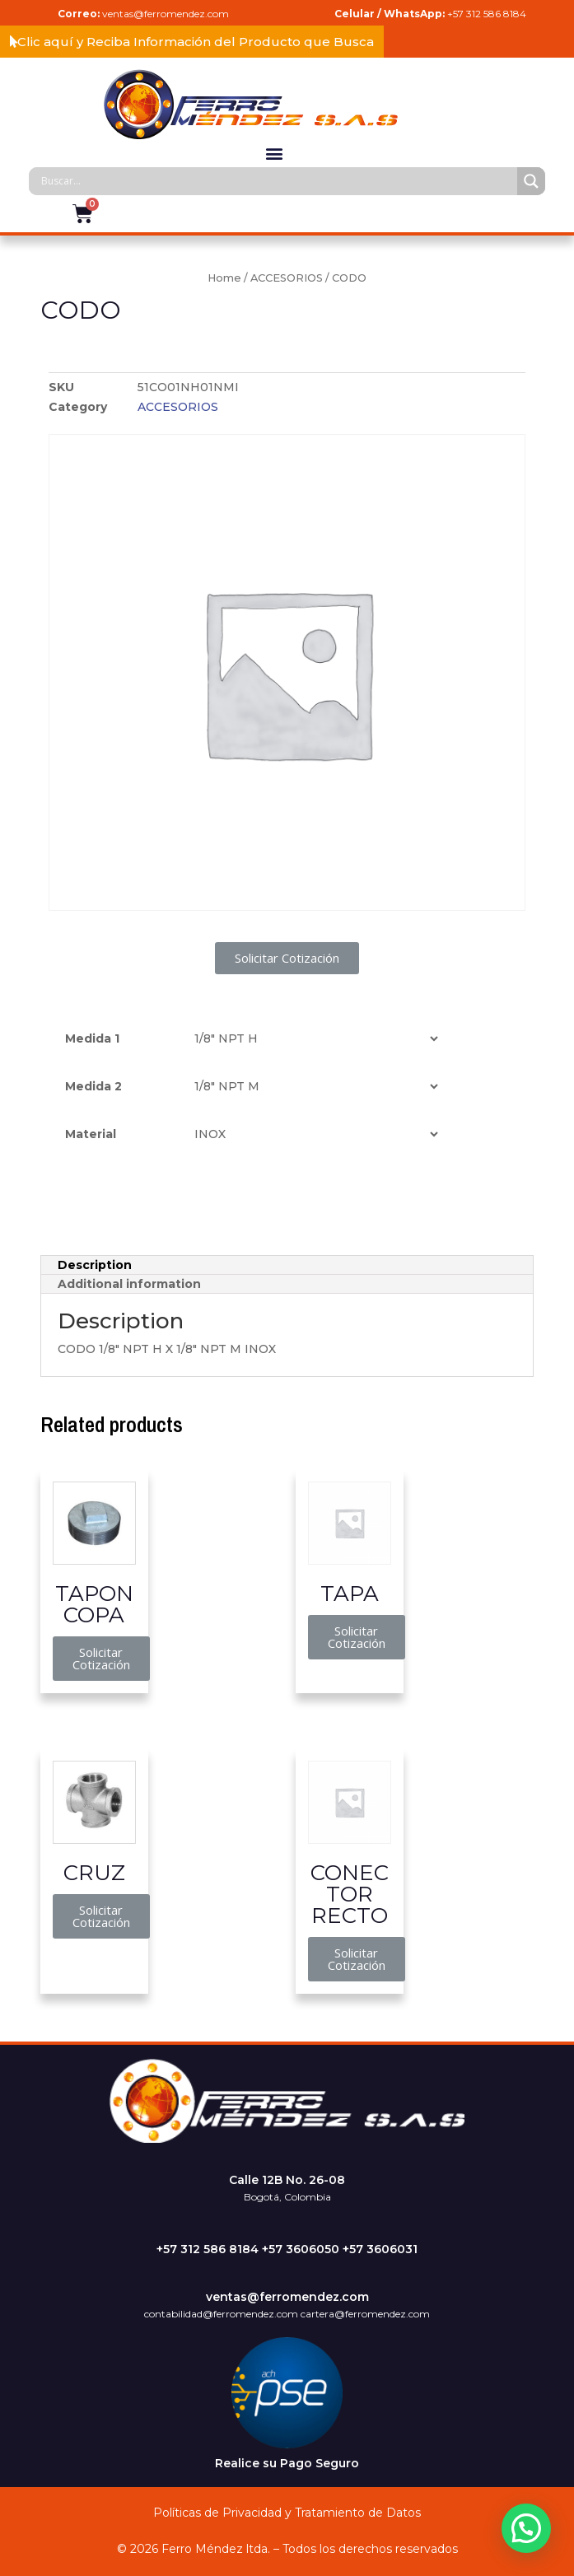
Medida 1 (92, 1038)
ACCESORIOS (286, 278)
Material (90, 1134)
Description (95, 1265)
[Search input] (277, 181)
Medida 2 (93, 1086)
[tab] (287, 1265)
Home (224, 278)
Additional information (129, 1283)
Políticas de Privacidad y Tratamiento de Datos (287, 2512)
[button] (192, 42)
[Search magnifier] (531, 181)
